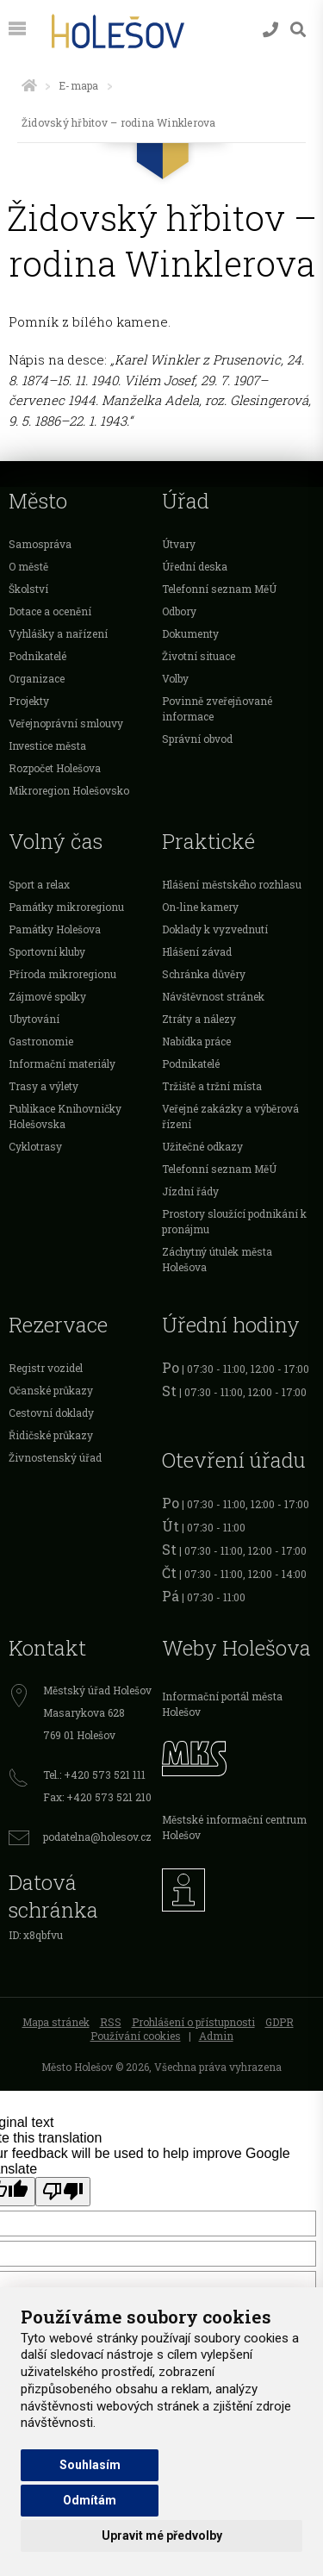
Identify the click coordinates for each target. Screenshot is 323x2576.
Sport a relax (39, 884)
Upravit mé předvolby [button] (162, 2535)
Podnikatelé (37, 656)
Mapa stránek (56, 2022)
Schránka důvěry (203, 974)
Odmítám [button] (89, 2500)
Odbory (179, 611)
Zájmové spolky (47, 996)
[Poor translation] (62, 2191)
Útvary (179, 544)
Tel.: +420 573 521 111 (94, 1774)
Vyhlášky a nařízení (58, 633)
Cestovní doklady (51, 1412)
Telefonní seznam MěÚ (219, 589)
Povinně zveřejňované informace (217, 708)
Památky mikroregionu (66, 907)
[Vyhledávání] (298, 30)
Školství (28, 589)
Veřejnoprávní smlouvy (66, 723)
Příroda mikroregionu (62, 974)
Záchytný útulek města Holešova (217, 1259)
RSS (110, 2022)
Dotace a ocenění (50, 611)
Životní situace (198, 656)
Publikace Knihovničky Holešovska (65, 1116)
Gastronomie (41, 1041)
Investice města (47, 745)
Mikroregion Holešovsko (69, 790)
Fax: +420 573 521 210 (97, 1797)
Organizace (37, 678)
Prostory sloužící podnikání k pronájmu (234, 1221)
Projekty (29, 701)
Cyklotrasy (35, 1146)
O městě (28, 566)
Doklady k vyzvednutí (215, 929)
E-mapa (78, 85)
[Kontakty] (270, 30)
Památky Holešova (55, 929)
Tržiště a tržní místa (212, 1086)
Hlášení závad (197, 951)
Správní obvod (197, 738)
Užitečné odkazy (202, 1146)
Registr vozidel (46, 1368)
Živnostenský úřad (55, 1457)
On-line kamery (200, 907)
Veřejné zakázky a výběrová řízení (230, 1116)
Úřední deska (194, 566)
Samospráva (40, 544)
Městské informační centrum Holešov (234, 1827)
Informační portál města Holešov (222, 1703)
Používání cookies (135, 2036)
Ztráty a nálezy (199, 1019)
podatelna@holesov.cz (97, 1836)
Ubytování (34, 1019)
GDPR (279, 2022)
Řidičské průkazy (51, 1435)
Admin (216, 2036)
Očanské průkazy (51, 1390)
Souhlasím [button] (90, 2465)
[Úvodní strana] (29, 85)
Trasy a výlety (43, 1086)
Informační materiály (62, 1063)
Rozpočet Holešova (55, 768)
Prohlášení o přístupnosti (193, 2022)
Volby (175, 678)
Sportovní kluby (47, 951)
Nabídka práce (196, 1041)
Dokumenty (190, 633)
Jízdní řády (190, 1191)
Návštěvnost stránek (213, 996)
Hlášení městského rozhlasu (231, 884)
